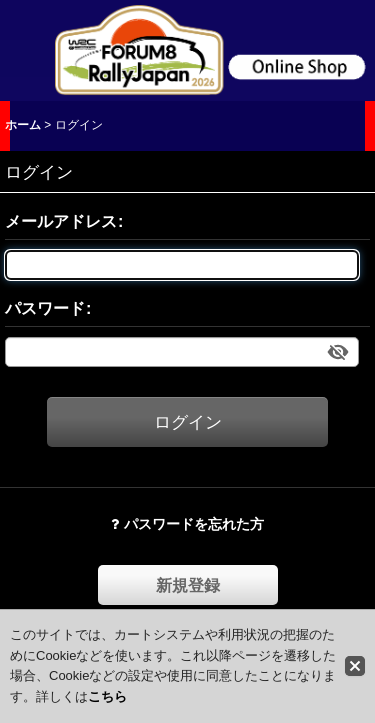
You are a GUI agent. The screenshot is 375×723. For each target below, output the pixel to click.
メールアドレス (61, 221)
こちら (107, 696)
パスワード (45, 308)
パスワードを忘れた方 (187, 524)
